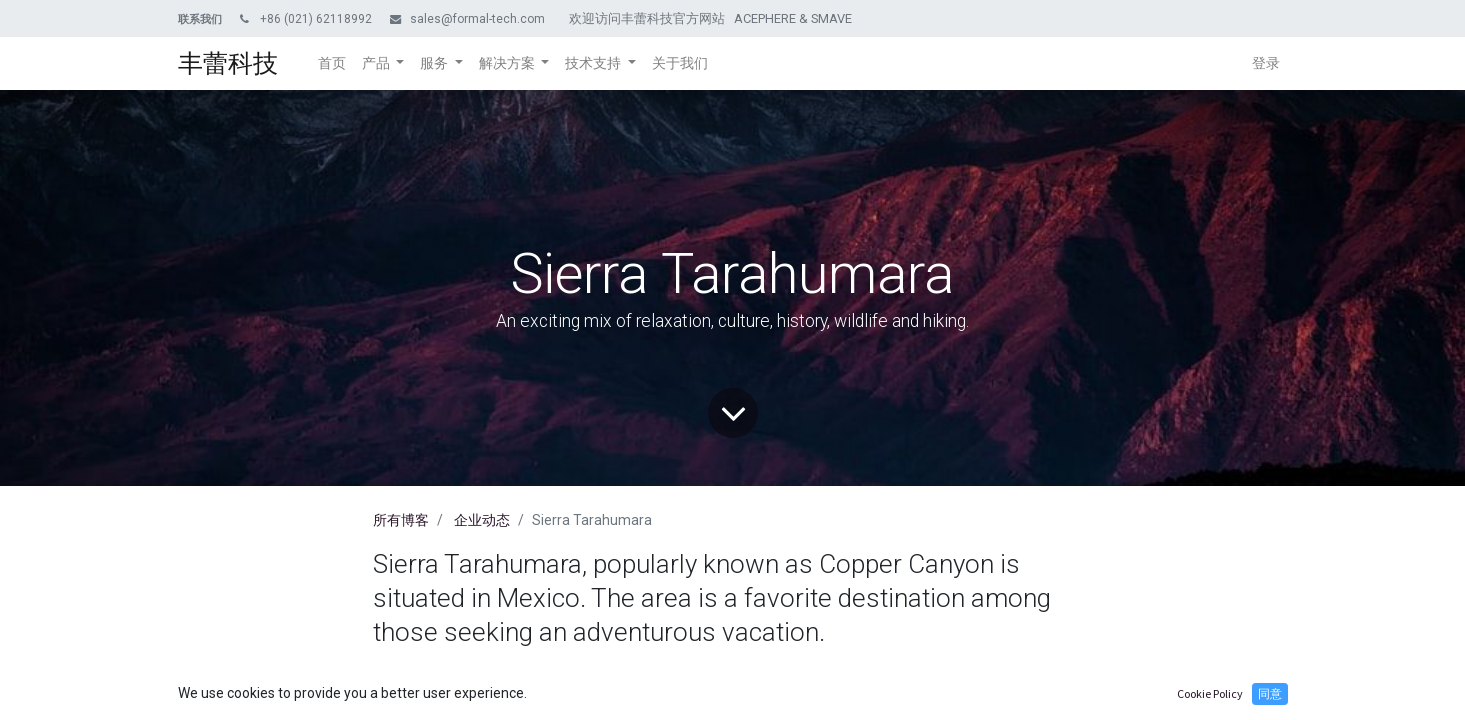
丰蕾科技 (228, 63)
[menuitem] (332, 63)
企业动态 (482, 520)
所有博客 (401, 520)
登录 (1266, 63)
